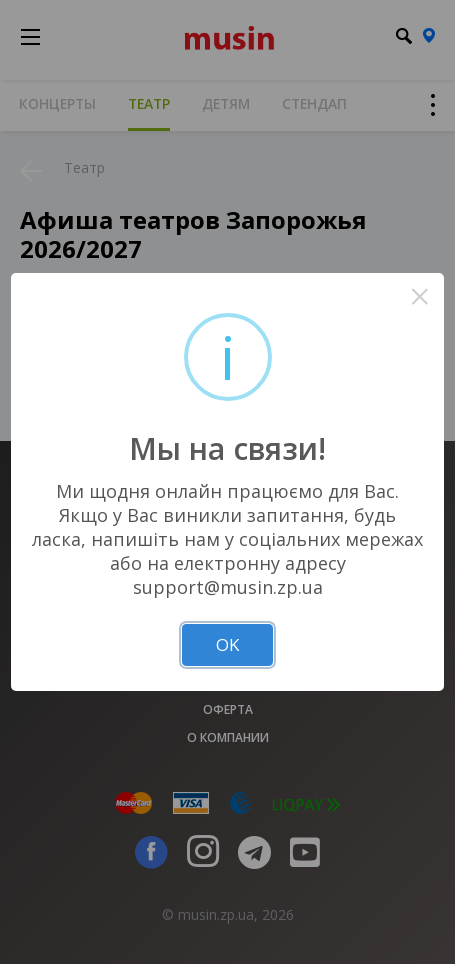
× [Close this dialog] (419, 296)
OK (227, 644)
